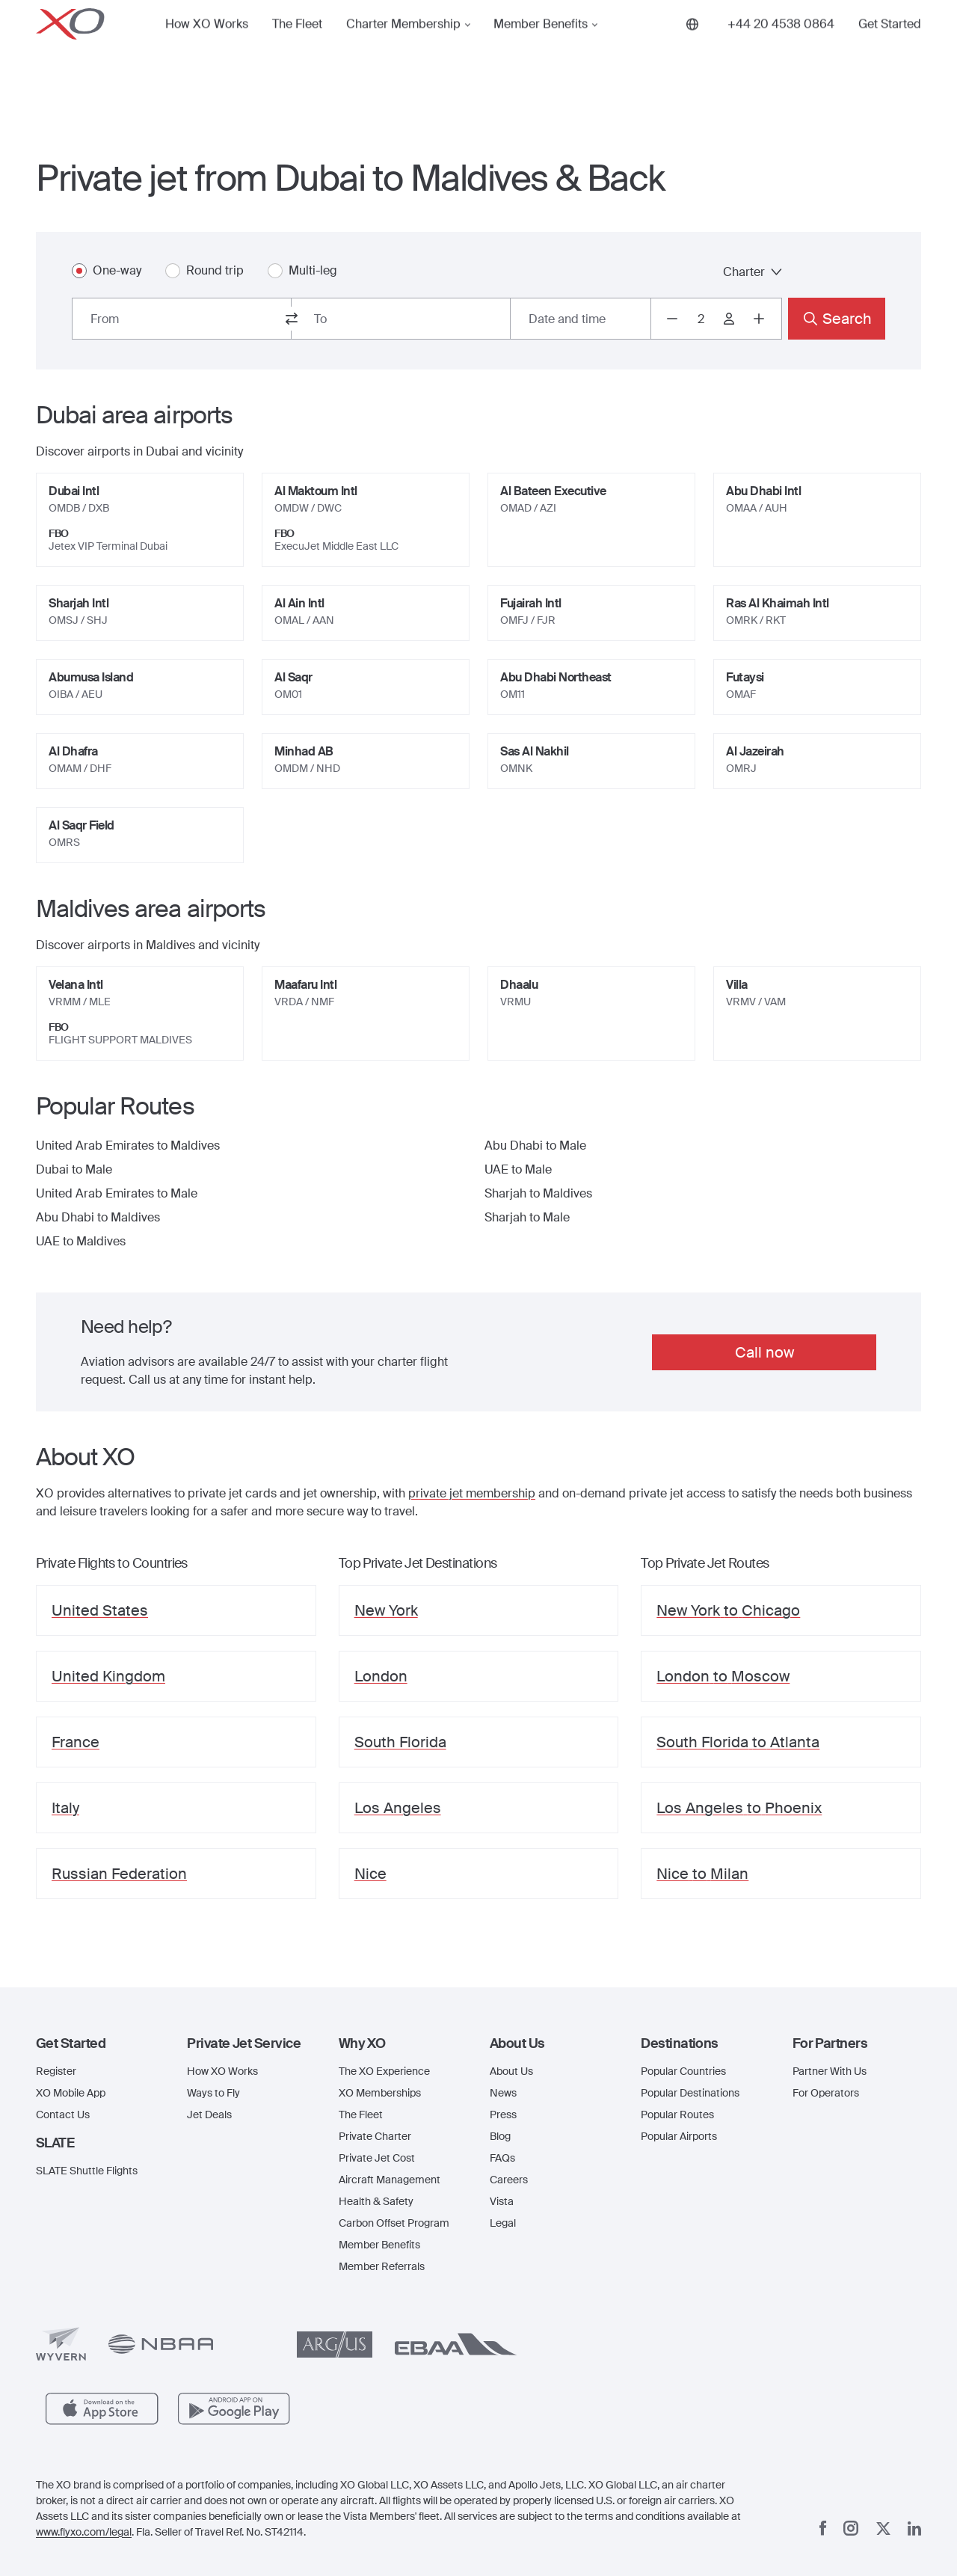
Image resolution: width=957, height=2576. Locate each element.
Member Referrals (382, 2266)
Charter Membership (403, 47)
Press (503, 2114)
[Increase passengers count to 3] (759, 319)
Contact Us (63, 2114)
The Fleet (297, 47)
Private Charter (375, 2136)
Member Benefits (540, 47)
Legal (503, 2223)
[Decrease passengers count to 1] (672, 319)
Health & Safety (376, 2201)
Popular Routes (677, 2114)
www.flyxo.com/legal (84, 2532)
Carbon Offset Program (394, 2223)
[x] (883, 2528)
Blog (500, 2136)
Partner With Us (830, 2071)
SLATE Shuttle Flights (87, 2170)
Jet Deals (209, 2114)
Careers (509, 2179)
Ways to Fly (213, 2093)
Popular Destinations (690, 2093)
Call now (764, 1352)
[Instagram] (850, 2528)
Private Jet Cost (377, 2158)
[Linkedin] (914, 2528)
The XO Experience (384, 2071)
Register (56, 2071)
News (503, 2093)
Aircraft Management (389, 2179)
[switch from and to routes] (292, 319)
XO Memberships (380, 2093)
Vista (502, 2201)
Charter (752, 272)
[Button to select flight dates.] (580, 318)
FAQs (502, 2158)
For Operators (826, 2093)
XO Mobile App (70, 2093)
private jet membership (471, 1493)
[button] (100, 2043)
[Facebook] (823, 2528)
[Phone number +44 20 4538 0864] (781, 47)
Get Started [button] (889, 47)
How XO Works (206, 47)
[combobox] (182, 318)
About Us (511, 2071)
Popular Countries (683, 2071)
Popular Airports (679, 2136)
